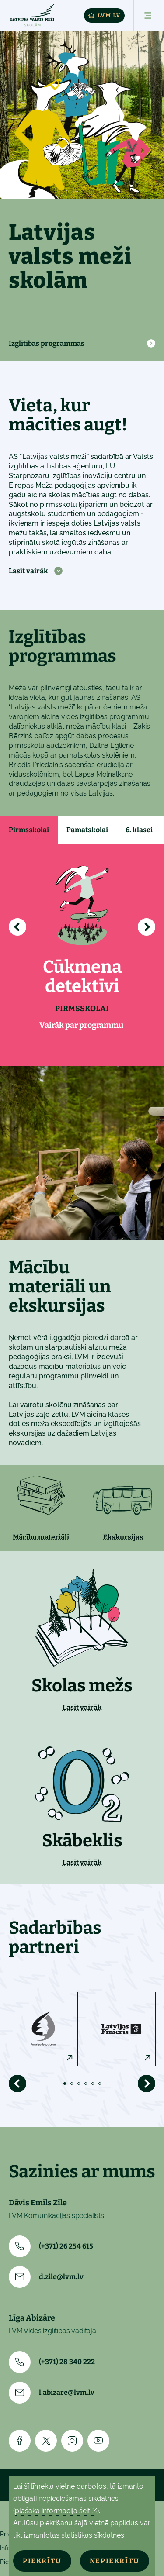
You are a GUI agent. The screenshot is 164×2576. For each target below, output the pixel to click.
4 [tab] (85, 2083)
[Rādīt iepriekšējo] (17, 927)
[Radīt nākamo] (146, 927)
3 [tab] (78, 2083)
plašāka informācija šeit (52, 2511)
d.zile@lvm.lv (46, 2277)
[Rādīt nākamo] (146, 2083)
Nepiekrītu (115, 2561)
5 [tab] (92, 2083)
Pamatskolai (87, 830)
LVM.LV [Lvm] (104, 15)
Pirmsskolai (29, 830)
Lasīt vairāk (28, 571)
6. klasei (139, 830)
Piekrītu (42, 2561)
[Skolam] (32, 15)
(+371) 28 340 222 (52, 2362)
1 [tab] (64, 2083)
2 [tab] (71, 2083)
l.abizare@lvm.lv (51, 2393)
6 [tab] (99, 2083)
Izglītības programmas (46, 343)
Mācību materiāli (41, 1537)
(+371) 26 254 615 (51, 2246)
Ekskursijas (123, 1537)
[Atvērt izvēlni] (144, 15)
